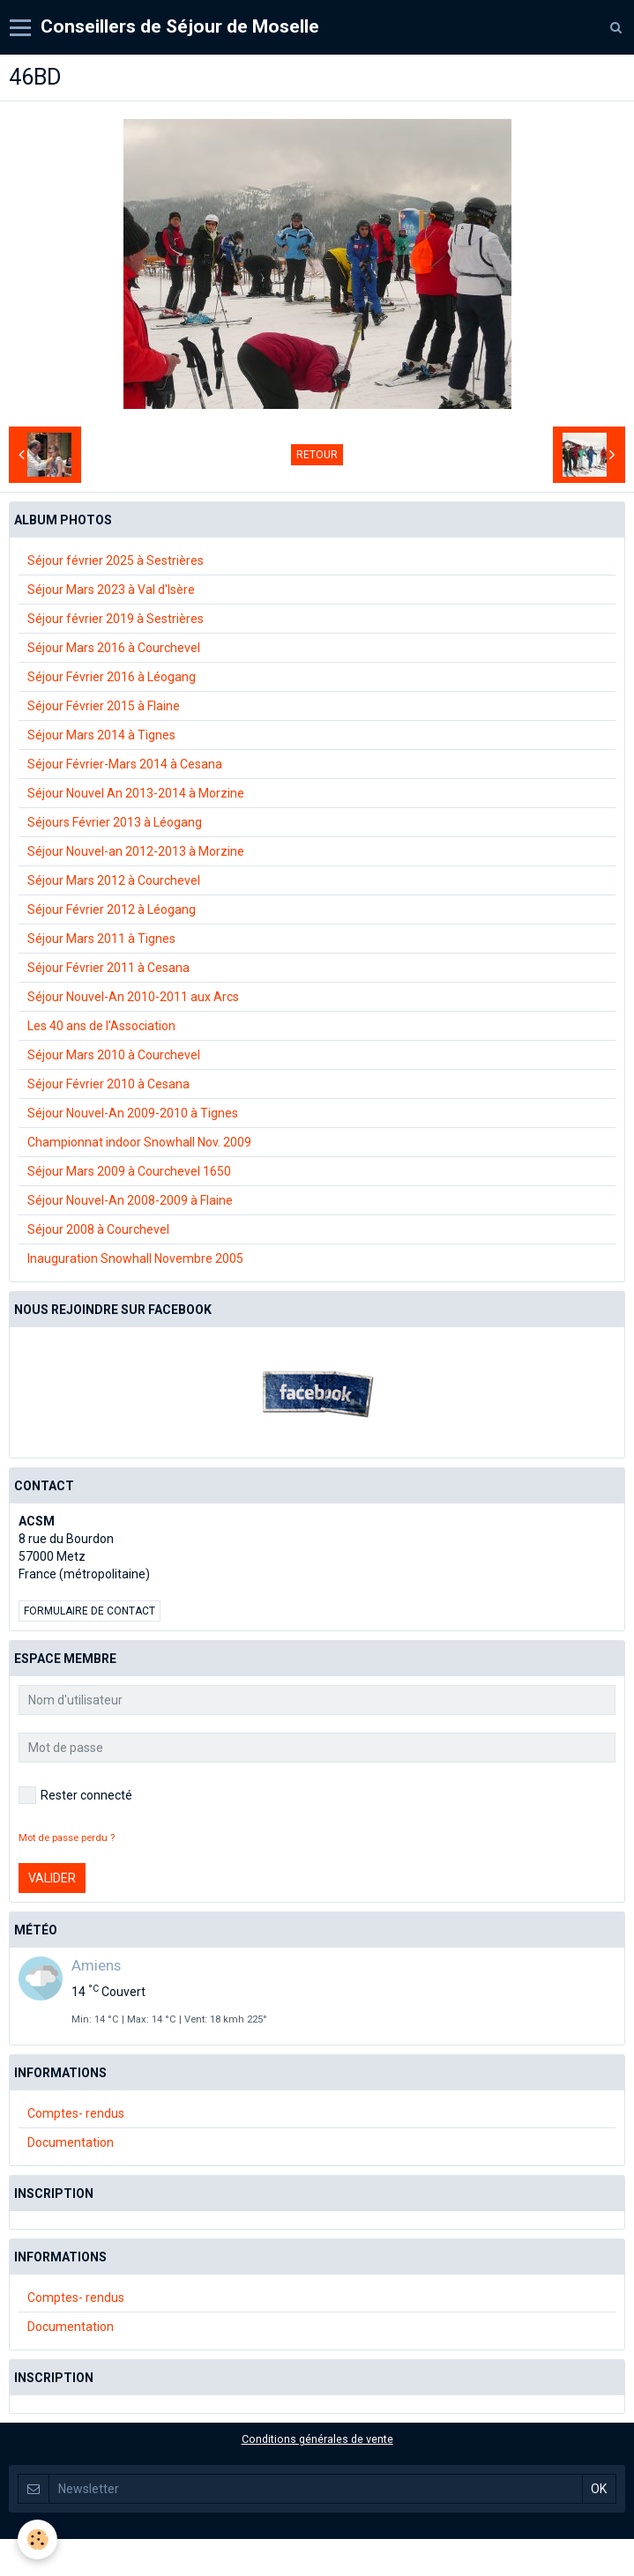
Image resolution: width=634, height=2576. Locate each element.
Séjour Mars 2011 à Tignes (101, 939)
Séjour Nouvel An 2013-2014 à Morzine (135, 793)
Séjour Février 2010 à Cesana (108, 1084)
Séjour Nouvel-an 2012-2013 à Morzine (135, 851)
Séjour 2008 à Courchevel (98, 1229)
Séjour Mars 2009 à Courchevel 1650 (129, 1171)
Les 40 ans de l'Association (101, 1026)
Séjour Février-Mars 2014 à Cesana (124, 764)
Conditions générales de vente (317, 2439)
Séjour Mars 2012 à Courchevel (113, 880)
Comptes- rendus (75, 2113)
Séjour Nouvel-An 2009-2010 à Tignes (132, 1113)
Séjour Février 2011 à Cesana (108, 968)
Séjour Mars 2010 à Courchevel (113, 1055)
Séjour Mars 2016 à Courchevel (113, 648)
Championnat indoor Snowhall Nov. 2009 (139, 1142)
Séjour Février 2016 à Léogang (111, 677)
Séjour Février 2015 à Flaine (103, 706)
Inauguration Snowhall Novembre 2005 (135, 1258)
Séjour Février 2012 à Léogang (111, 909)
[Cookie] (37, 2539)
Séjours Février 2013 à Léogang (114, 822)
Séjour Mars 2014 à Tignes (101, 735)
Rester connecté (75, 1795)
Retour (317, 455)
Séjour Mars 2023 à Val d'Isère (111, 590)
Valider (52, 1878)
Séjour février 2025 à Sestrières (115, 560)
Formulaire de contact (89, 1611)
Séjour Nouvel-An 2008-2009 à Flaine (130, 1200)
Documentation (70, 2142)
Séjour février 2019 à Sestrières (115, 619)
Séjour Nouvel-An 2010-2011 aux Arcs (133, 997)
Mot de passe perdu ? (67, 1838)
